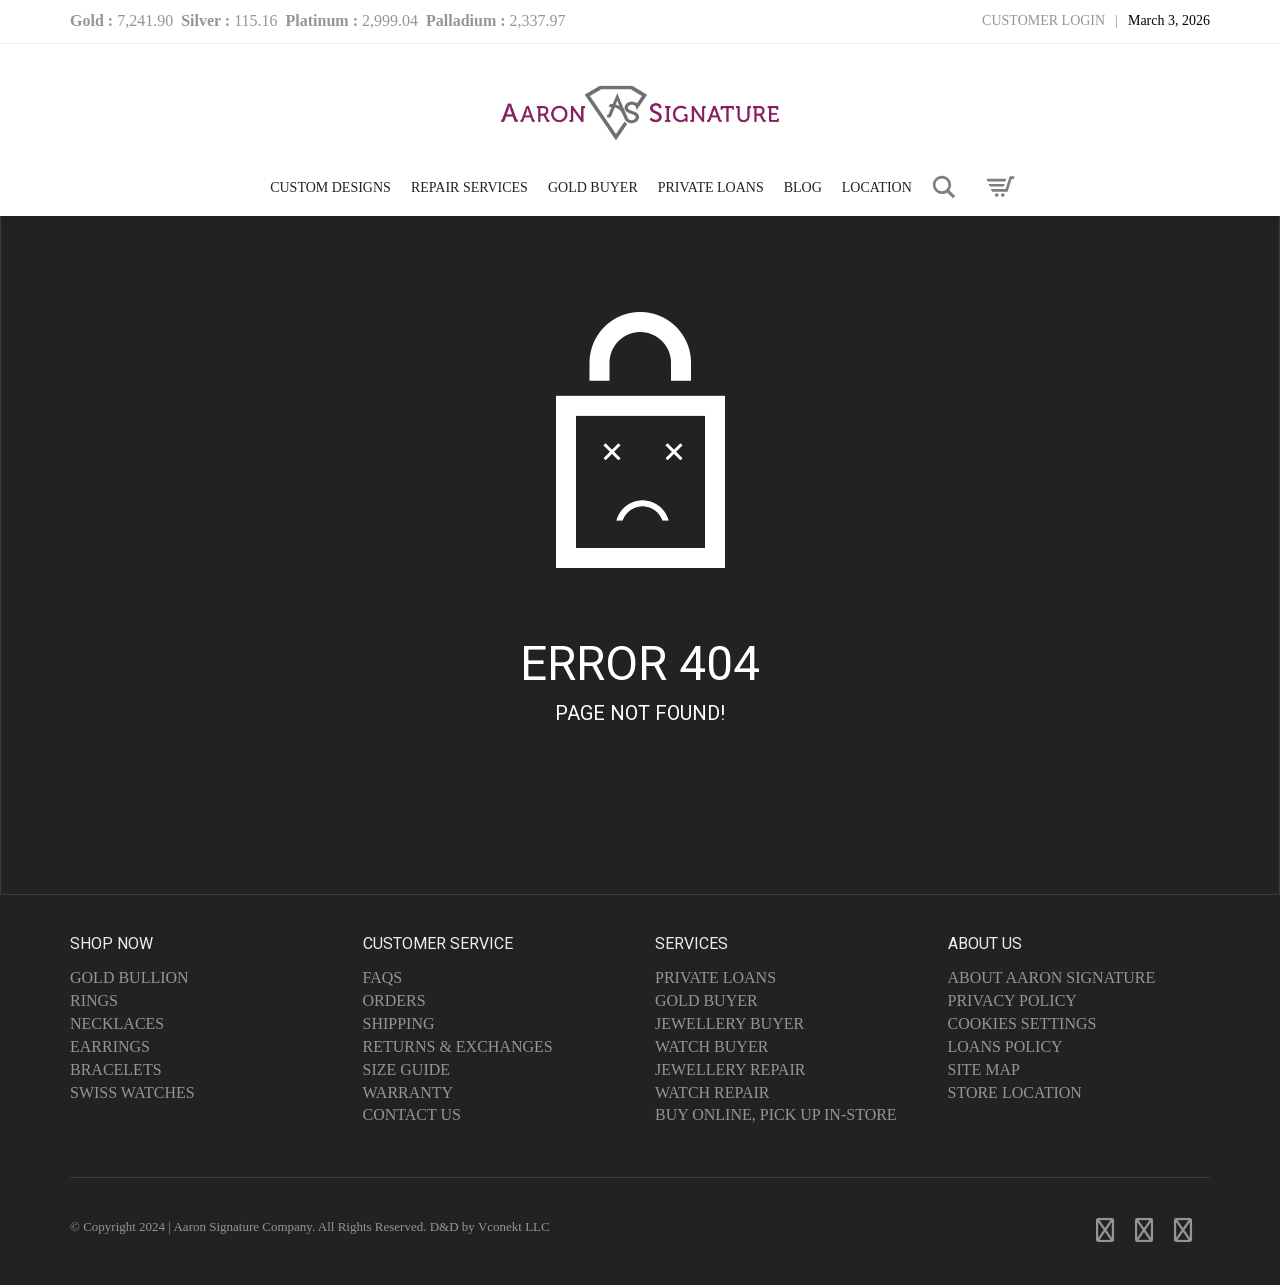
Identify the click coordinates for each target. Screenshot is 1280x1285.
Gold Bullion (129, 977)
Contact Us (412, 1114)
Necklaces (117, 1023)
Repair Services (469, 187)
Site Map (984, 1069)
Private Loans (715, 977)
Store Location (1015, 1092)
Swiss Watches (132, 1092)
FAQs (383, 977)
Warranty (408, 1092)
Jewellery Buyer (729, 1023)
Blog (803, 187)
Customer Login (1043, 20)
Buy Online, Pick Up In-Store (776, 1114)
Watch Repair (712, 1092)
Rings (94, 1000)
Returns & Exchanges (458, 1046)
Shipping (399, 1023)
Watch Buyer (711, 1046)
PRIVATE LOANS (711, 187)
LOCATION (877, 187)
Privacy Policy (1012, 1000)
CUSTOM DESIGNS (330, 187)
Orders (394, 1000)
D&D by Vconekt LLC (490, 1226)
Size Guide (407, 1069)
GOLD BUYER (593, 187)
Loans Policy (1005, 1046)
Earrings (110, 1046)
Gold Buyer (706, 1000)
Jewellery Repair (730, 1069)
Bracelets (116, 1069)
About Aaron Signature (1052, 977)
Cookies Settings (1022, 1023)
